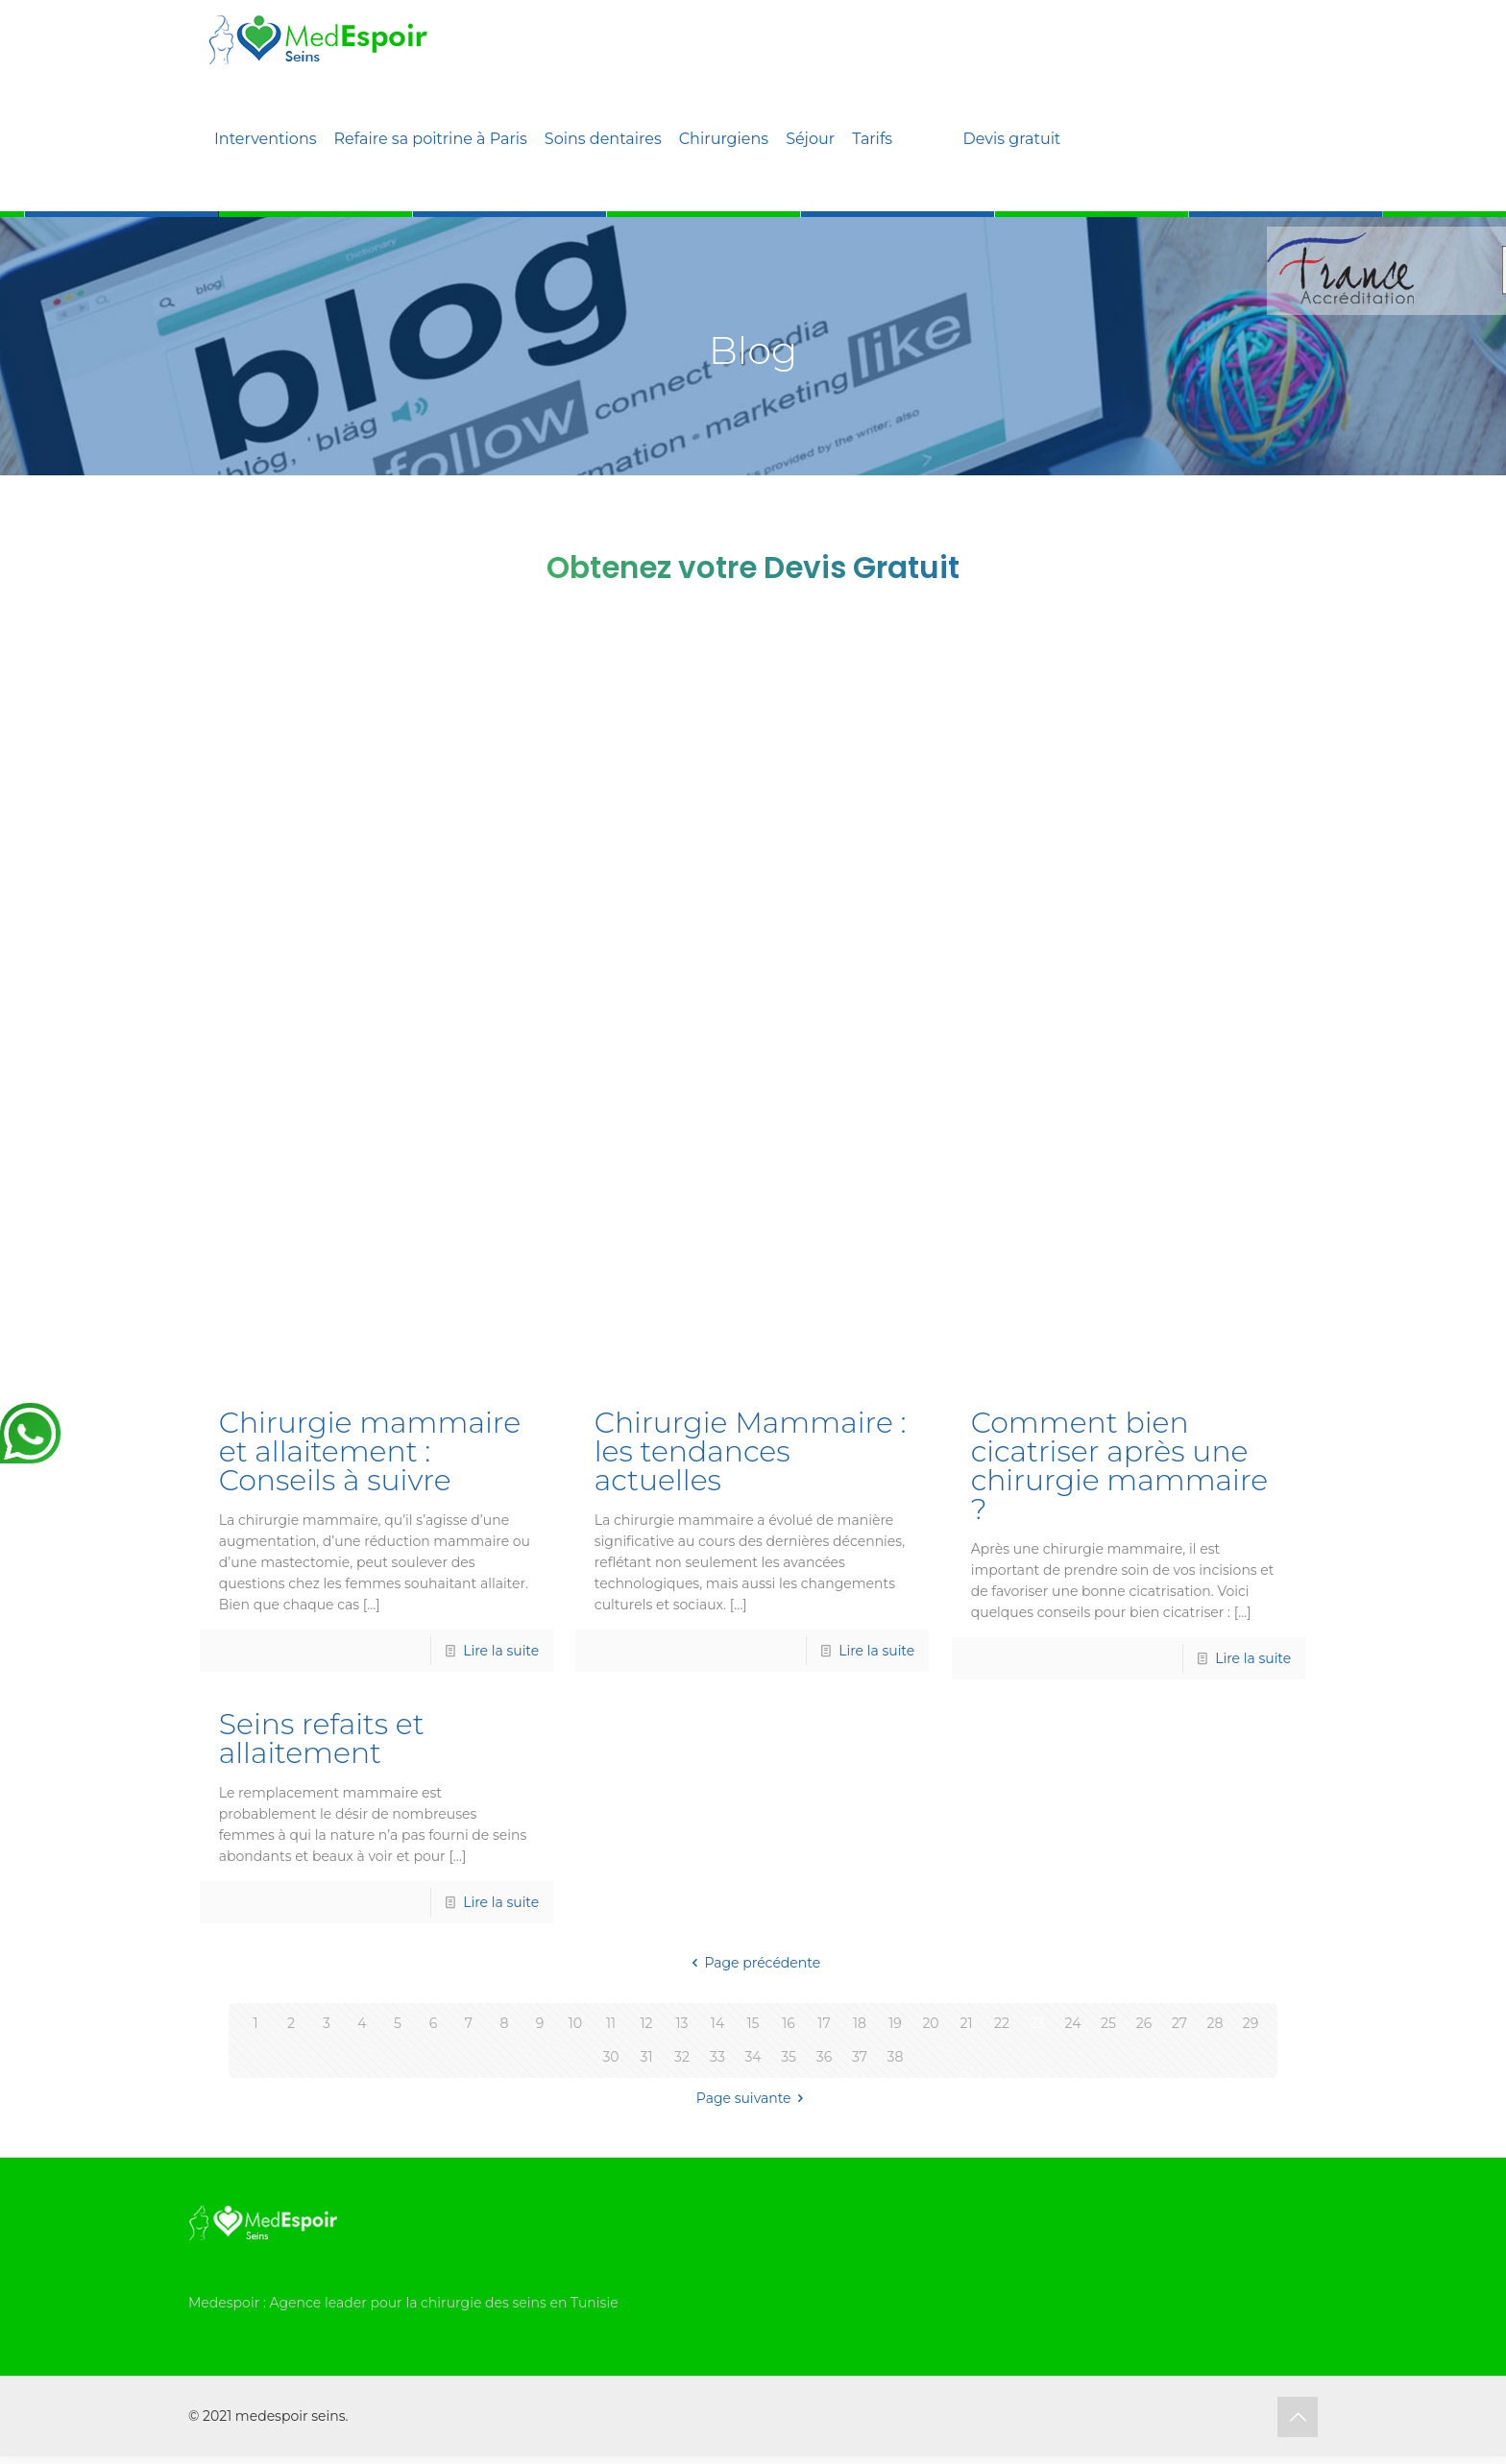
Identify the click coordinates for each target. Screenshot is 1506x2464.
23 (1037, 2023)
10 (575, 2023)
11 (611, 2023)
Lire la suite (501, 1650)
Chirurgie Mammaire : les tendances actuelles (751, 1451)
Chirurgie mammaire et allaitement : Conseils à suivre (370, 1451)
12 (646, 2023)
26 (1144, 2023)
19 (895, 2023)
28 (1215, 2023)
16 (788, 2023)
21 (965, 2023)
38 (895, 2056)
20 (930, 2023)
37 (859, 2056)
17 (823, 2023)
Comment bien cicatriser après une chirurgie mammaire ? (1120, 1466)
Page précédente (753, 1962)
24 (1073, 2023)
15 (752, 2023)
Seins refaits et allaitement (322, 1738)
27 (1179, 2023)
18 (859, 2023)
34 (752, 2056)
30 (610, 2056)
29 (1250, 2023)
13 (682, 2023)
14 (717, 2023)
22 (1001, 2023)
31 (647, 2056)
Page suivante (753, 2098)
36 (824, 2056)
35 (788, 2056)
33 (717, 2056)
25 (1108, 2023)
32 (682, 2056)
